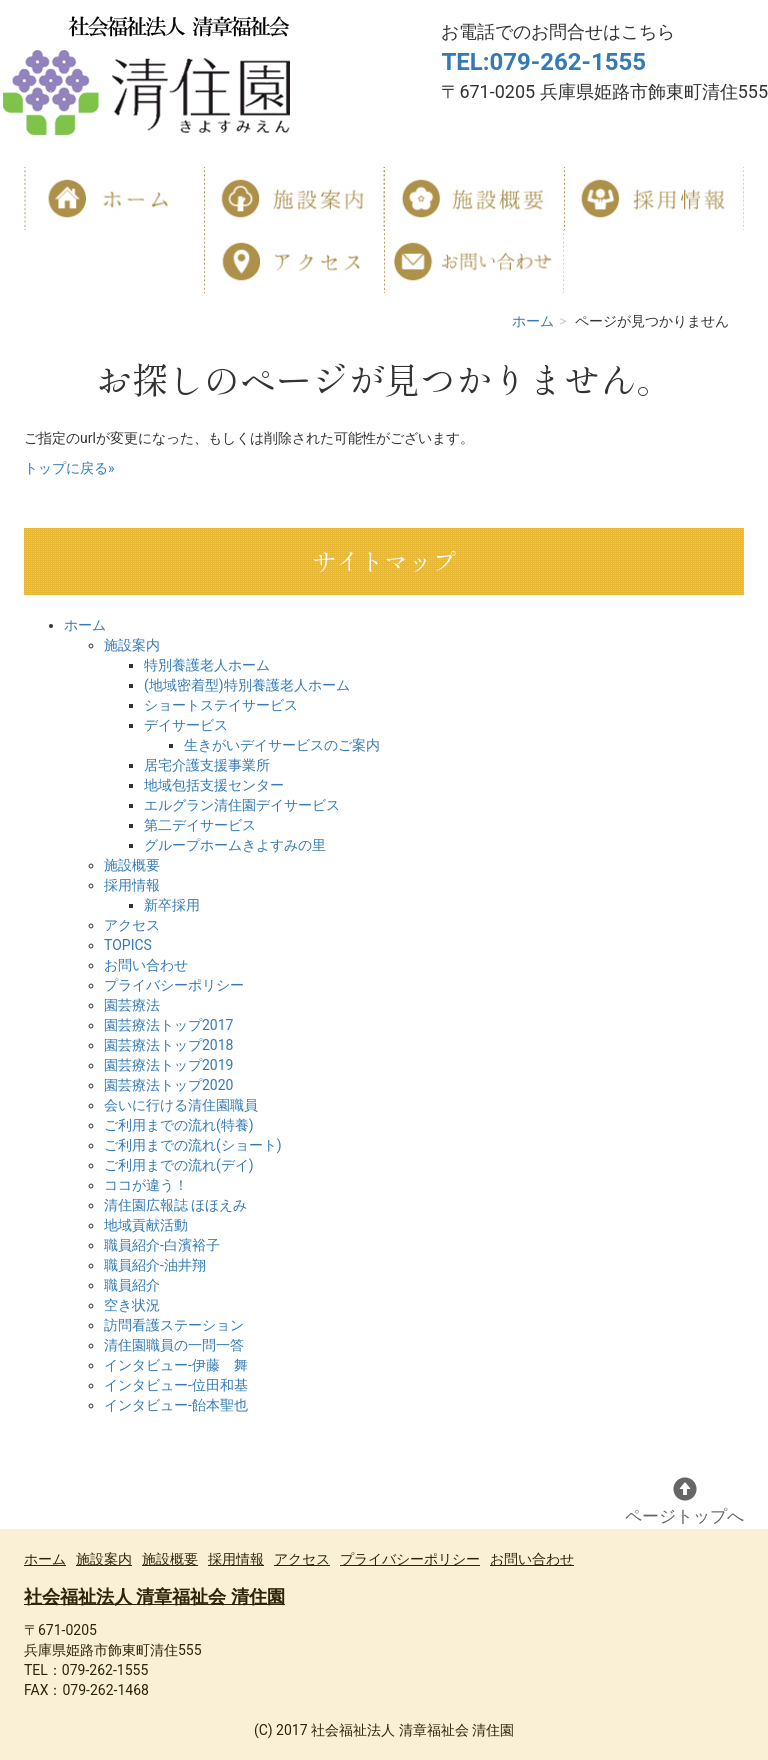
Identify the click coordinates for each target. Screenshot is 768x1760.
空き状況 (132, 1305)
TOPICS (128, 945)
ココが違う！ (146, 1185)
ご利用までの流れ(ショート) (193, 1145)
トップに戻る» (69, 468)
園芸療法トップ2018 (168, 1045)
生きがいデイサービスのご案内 (282, 745)
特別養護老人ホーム (207, 665)
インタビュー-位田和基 (176, 1385)
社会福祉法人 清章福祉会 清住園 (154, 1596)
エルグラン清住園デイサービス (242, 805)
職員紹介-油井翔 (155, 1265)
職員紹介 (132, 1285)
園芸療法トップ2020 (168, 1085)
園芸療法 (132, 1005)
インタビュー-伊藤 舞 (176, 1365)
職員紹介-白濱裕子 (162, 1245)
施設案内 (132, 645)
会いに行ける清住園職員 (181, 1105)
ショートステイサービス (221, 705)
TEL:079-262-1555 (543, 62)
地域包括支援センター (214, 785)
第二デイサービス (200, 825)
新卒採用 (172, 905)
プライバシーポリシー (174, 985)
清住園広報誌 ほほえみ (175, 1205)
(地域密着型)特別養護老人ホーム (247, 685)
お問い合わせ (146, 965)
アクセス (132, 925)
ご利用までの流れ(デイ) (179, 1165)
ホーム (533, 321)
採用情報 (132, 885)
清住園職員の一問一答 (174, 1345)
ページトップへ (684, 1501)
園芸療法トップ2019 (168, 1065)
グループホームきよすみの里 (235, 845)
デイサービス (186, 725)
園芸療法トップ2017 (168, 1025)
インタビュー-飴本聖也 (176, 1405)
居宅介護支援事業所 (207, 765)
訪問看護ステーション (174, 1325)
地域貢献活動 (146, 1225)
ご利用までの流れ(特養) (179, 1125)
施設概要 (132, 865)
